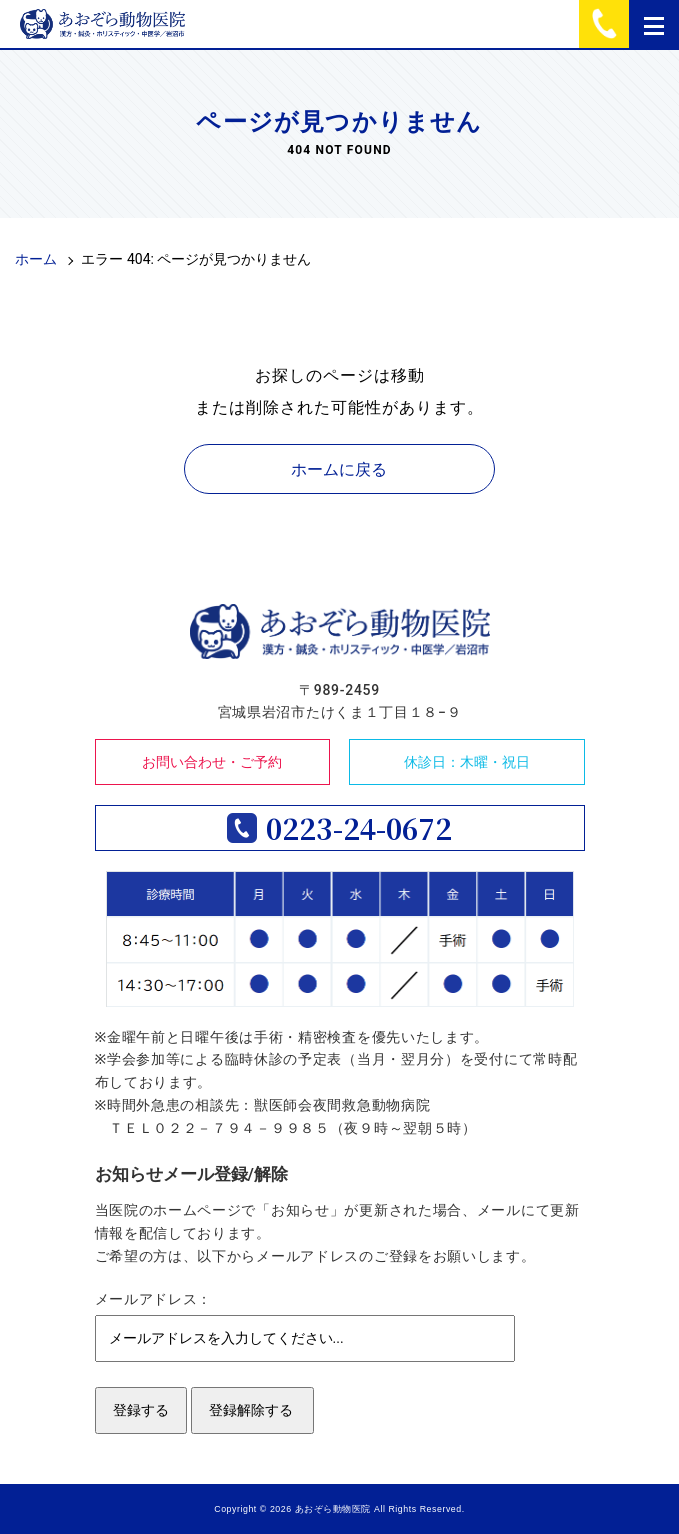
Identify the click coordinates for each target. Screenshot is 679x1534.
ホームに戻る (339, 469)
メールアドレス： (154, 1299)
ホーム (36, 259)
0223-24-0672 (359, 828)
